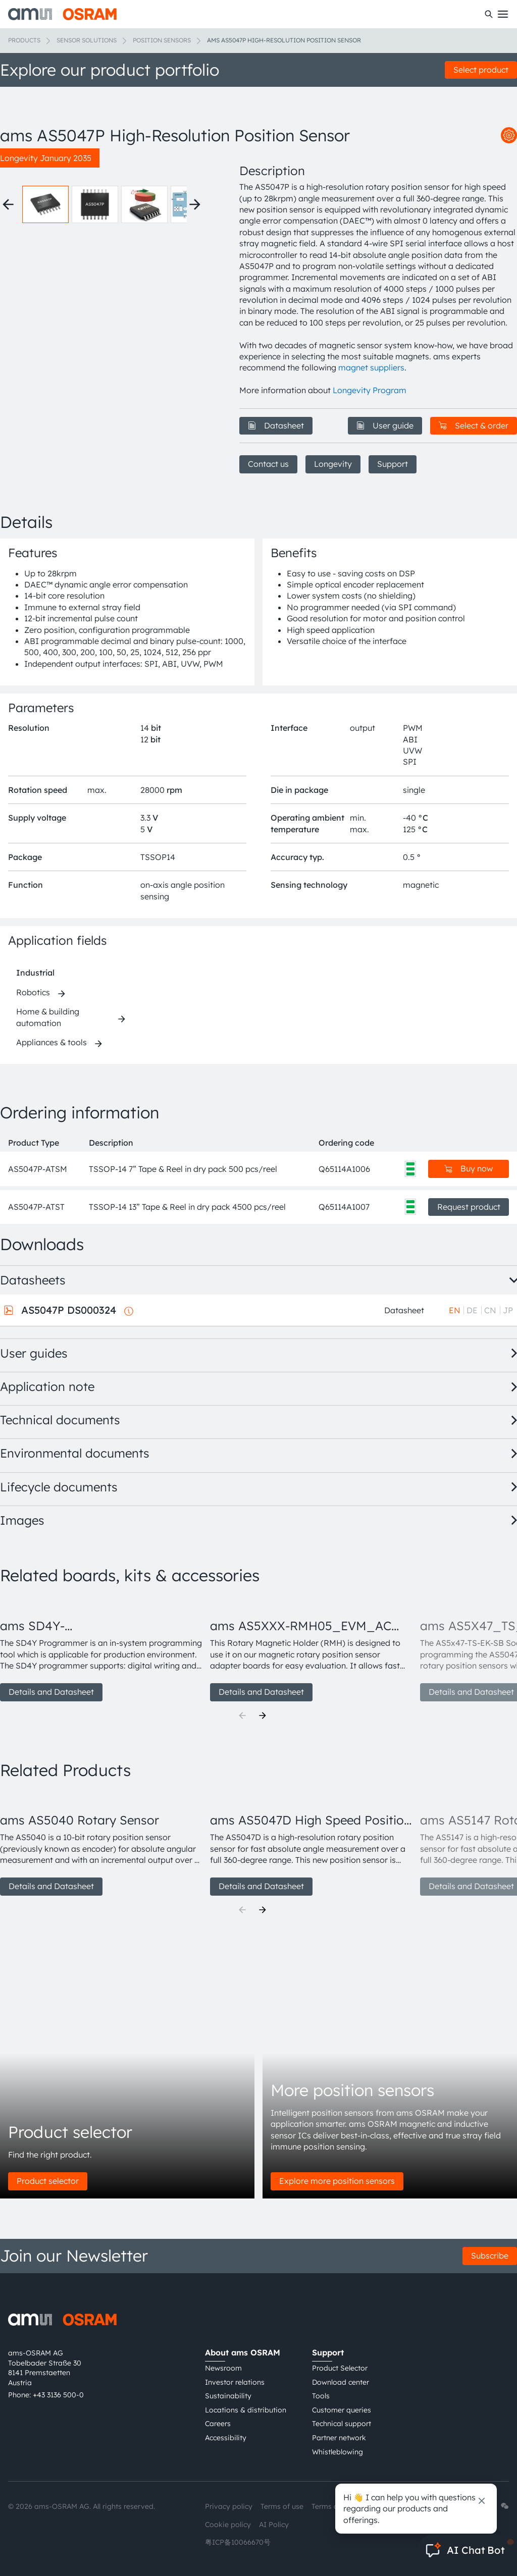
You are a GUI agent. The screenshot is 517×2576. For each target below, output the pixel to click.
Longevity (333, 464)
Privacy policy (228, 2506)
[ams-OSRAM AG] (62, 14)
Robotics (33, 992)
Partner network (339, 2437)
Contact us (268, 464)
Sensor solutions (87, 40)
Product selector (48, 2181)
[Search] (489, 14)
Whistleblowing (337, 2451)
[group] (101, 1648)
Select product (480, 70)
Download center (340, 2382)
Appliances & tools (51, 1042)
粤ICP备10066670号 (238, 2542)
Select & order (473, 425)
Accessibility (225, 2437)
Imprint (381, 2506)
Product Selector (340, 2368)
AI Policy (274, 2524)
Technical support (341, 2423)
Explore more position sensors (337, 2181)
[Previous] (242, 1715)
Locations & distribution (245, 2409)
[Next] (262, 1715)
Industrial (35, 973)
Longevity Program (369, 390)
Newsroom (223, 2368)
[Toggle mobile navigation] (503, 14)
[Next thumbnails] (195, 204)
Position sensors (162, 40)
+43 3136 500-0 (58, 2394)
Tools (321, 2395)
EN (454, 1310)
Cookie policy (228, 2524)
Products (24, 40)
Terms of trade (336, 2506)
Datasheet (276, 425)
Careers (218, 2423)
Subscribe (489, 2255)
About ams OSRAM (242, 2352)
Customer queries (341, 2409)
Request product (468, 1207)
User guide (384, 425)
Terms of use (282, 2506)
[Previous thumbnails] (8, 204)
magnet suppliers (371, 367)
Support (392, 464)
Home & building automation (47, 1017)
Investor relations (235, 2382)
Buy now (468, 1168)
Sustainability (228, 2395)
